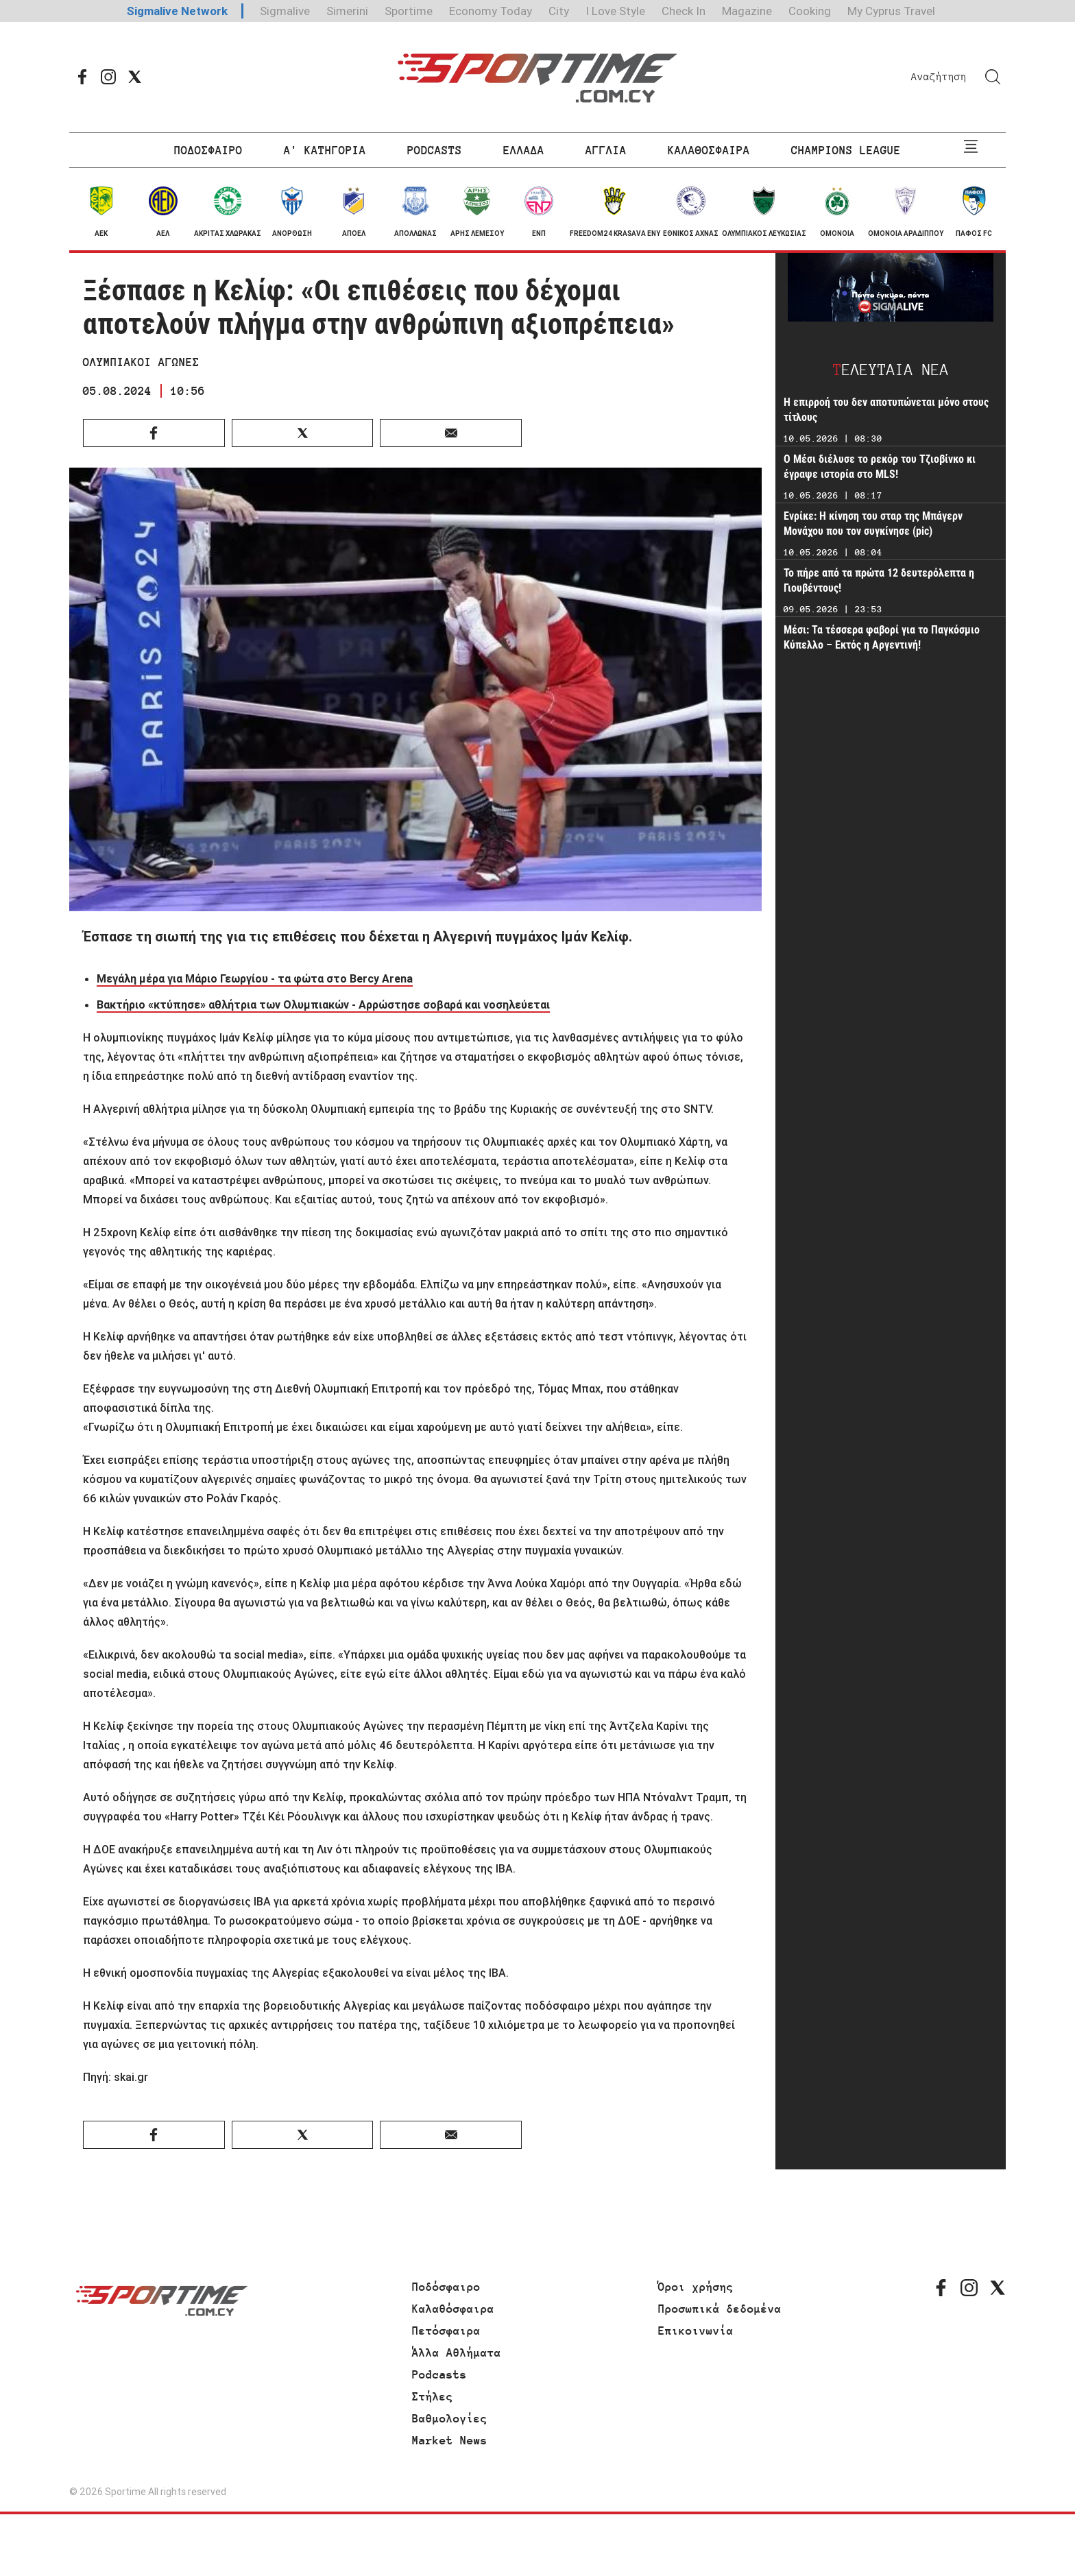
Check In (683, 11)
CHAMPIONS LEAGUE (846, 150)
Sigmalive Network (177, 11)
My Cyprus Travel (891, 11)
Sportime (409, 11)
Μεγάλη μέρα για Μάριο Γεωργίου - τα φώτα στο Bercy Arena (255, 978)
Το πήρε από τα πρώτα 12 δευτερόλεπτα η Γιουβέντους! (879, 580)
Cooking (809, 11)
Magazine (747, 11)
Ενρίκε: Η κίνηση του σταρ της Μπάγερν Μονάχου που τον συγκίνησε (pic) (873, 523)
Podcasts (439, 2374)
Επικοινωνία (696, 2330)
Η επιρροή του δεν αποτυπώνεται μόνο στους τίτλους (886, 410)
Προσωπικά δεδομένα (720, 2308)
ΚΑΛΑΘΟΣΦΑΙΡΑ (709, 150)
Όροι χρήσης (696, 2287)
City (558, 11)
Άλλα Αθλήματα (456, 2352)
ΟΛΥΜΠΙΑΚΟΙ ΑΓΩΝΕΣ (141, 362)
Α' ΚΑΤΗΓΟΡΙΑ (325, 150)
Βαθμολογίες (449, 2418)
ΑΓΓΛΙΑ (606, 150)
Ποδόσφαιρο (446, 2287)
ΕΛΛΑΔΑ (523, 150)
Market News (449, 2440)
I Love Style (615, 11)
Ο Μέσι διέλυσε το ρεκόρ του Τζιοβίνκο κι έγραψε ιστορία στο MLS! (880, 467)
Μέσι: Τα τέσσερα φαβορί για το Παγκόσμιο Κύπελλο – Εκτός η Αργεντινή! (882, 637)
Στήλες (432, 2396)
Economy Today (490, 11)
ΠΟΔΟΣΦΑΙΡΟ (208, 150)
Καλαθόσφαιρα (453, 2308)
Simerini (347, 11)
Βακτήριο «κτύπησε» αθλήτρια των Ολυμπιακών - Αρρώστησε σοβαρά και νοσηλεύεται (323, 1004)
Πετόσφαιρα (446, 2330)
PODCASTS (434, 150)
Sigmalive (285, 11)
